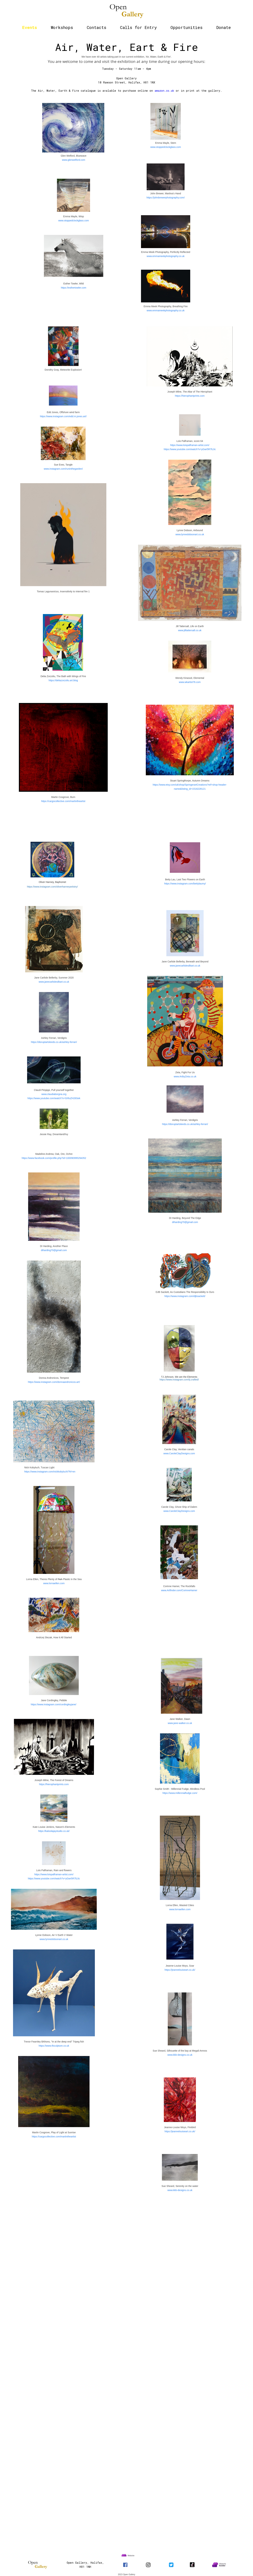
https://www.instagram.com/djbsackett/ (184, 1296)
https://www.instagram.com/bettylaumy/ (185, 883)
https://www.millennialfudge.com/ (179, 1793)
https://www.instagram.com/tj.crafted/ (179, 1379)
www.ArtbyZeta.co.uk (185, 1076)
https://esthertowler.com (73, 287)
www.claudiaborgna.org (53, 1094)
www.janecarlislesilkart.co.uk (54, 981)
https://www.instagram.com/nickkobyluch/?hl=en (49, 1471)
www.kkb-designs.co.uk (179, 2054)
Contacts (96, 27)
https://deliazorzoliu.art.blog (63, 680)
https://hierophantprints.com (190, 395)
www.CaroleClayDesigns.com (179, 1453)
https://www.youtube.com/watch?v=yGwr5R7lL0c (190, 449)
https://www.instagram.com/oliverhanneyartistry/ (52, 886)
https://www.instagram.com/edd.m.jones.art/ (63, 416)
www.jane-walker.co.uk (180, 1723)
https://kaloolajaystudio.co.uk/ (54, 1831)
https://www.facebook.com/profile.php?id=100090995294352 (54, 1158)
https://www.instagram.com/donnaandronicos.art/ (54, 1382)
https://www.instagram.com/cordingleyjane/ (54, 1704)
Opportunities (186, 27)
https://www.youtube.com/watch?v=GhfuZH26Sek (53, 1098)
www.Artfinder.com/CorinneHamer (179, 1590)
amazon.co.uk (164, 90)
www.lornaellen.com (54, 1583)
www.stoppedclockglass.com (73, 220)
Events (29, 27)
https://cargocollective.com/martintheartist (63, 801)
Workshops (62, 27)
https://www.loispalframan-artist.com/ (189, 445)
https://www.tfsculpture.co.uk (54, 2045)
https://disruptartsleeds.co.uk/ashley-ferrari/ (54, 1042)
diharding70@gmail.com (54, 1250)
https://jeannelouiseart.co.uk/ (180, 1969)
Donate (223, 27)
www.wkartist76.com (190, 682)
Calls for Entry (138, 27)
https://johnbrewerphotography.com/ (165, 197)
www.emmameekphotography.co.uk (166, 256)
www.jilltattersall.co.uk (189, 630)
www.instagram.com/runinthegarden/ (63, 468)
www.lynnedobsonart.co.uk (189, 534)
